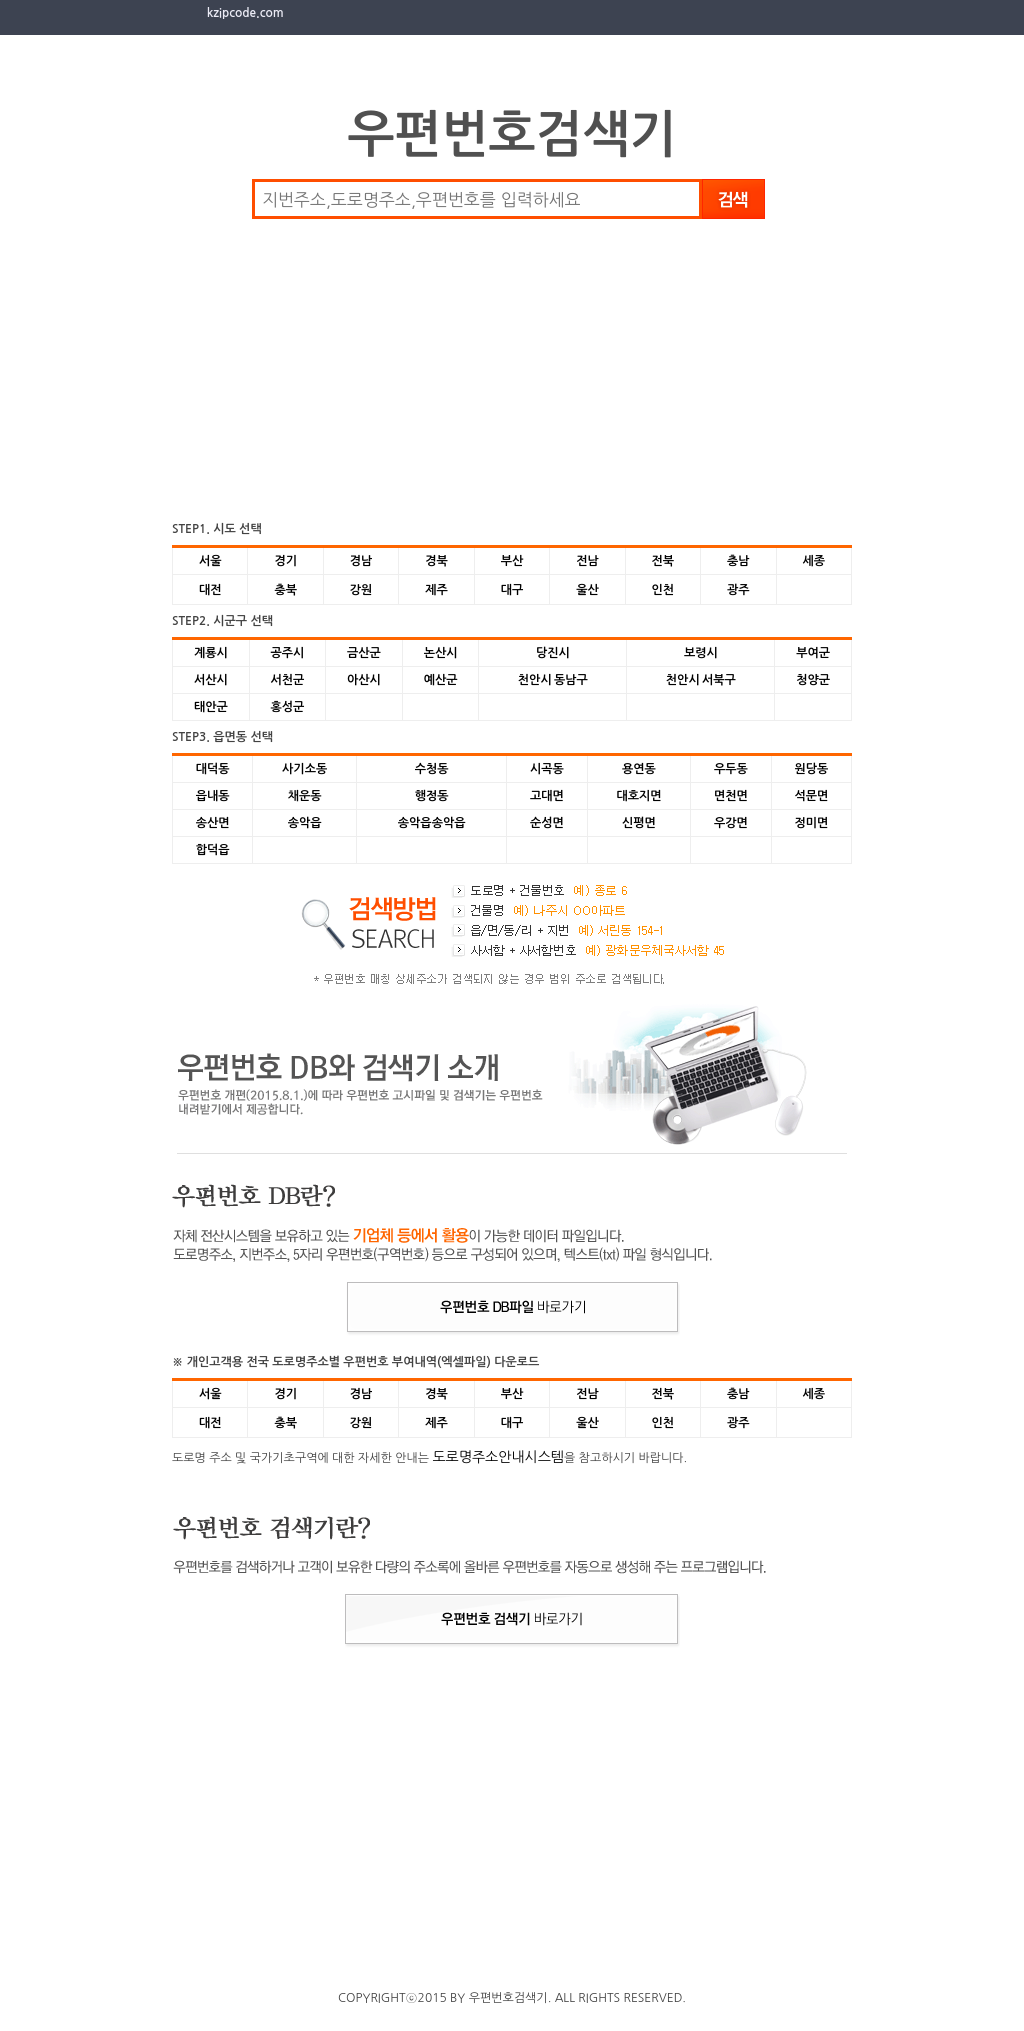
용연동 (639, 769)
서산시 (211, 680)
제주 (436, 590)
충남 (738, 561)
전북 (663, 561)
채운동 (305, 796)
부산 (512, 561)
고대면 (547, 796)
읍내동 (213, 796)
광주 (738, 590)
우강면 (731, 823)
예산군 (441, 680)
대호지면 (638, 796)
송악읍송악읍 (432, 823)
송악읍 (305, 823)
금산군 (364, 653)
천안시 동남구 (553, 680)
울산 (587, 590)
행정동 (432, 796)
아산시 (364, 680)
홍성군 (287, 707)
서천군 (287, 680)
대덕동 (213, 769)
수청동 (432, 769)
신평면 (639, 823)
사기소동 (304, 769)
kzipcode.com (245, 13)
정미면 (811, 823)
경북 (436, 561)
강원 (361, 590)
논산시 (441, 653)
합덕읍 (213, 850)
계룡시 (211, 653)
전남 (587, 561)
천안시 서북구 (701, 680)
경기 (285, 561)
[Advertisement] (342, 369)
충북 (285, 590)
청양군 (813, 680)
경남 (361, 561)
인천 (663, 590)
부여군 (813, 653)
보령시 (701, 653)
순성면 (547, 823)
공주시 (287, 653)
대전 (210, 590)
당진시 (553, 653)
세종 (813, 561)
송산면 (213, 823)
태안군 (211, 707)
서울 (210, 561)
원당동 (811, 769)
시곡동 (547, 769)
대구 (512, 590)
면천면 (731, 796)
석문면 (811, 796)
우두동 (731, 769)
